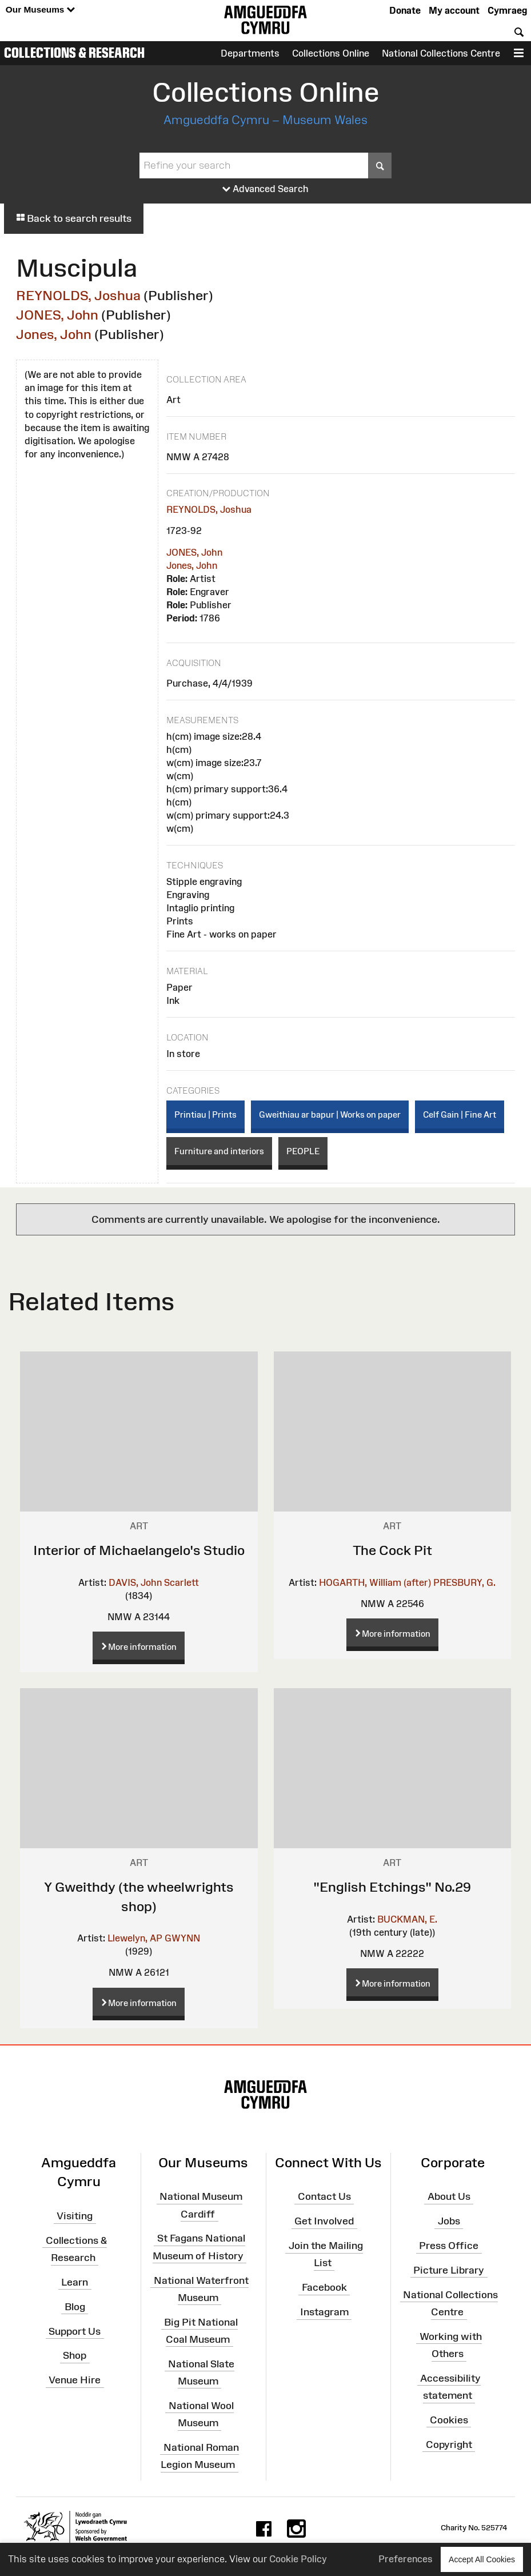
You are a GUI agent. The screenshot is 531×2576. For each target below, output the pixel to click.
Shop (74, 2355)
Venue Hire (75, 2380)
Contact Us (324, 2196)
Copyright (449, 2444)
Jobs (449, 2221)
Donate (405, 10)
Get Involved (324, 2221)
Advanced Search (265, 189)
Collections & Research (74, 52)
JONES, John (57, 314)
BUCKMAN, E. (407, 1919)
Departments (250, 53)
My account (454, 10)
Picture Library (448, 2270)
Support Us (75, 2330)
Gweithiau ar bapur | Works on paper (330, 1114)
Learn (74, 2282)
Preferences (405, 2559)
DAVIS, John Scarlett (154, 1582)
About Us (449, 2196)
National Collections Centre (441, 53)
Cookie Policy (298, 2559)
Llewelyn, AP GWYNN (153, 1938)
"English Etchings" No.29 (392, 1887)
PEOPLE (303, 1151)
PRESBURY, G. (464, 1582)
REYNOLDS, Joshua (78, 295)
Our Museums (40, 10)
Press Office (448, 2245)
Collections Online (330, 53)
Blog (75, 2306)
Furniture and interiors (219, 1151)
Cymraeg (507, 10)
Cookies (449, 2420)
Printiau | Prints (205, 1114)
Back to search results (73, 218)
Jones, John (53, 334)
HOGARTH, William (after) (375, 1582)
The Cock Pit (392, 1550)
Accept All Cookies (482, 2559)
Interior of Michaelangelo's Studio (139, 1550)
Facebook (324, 2287)
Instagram (324, 2312)
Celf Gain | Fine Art (459, 1114)
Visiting (75, 2216)
